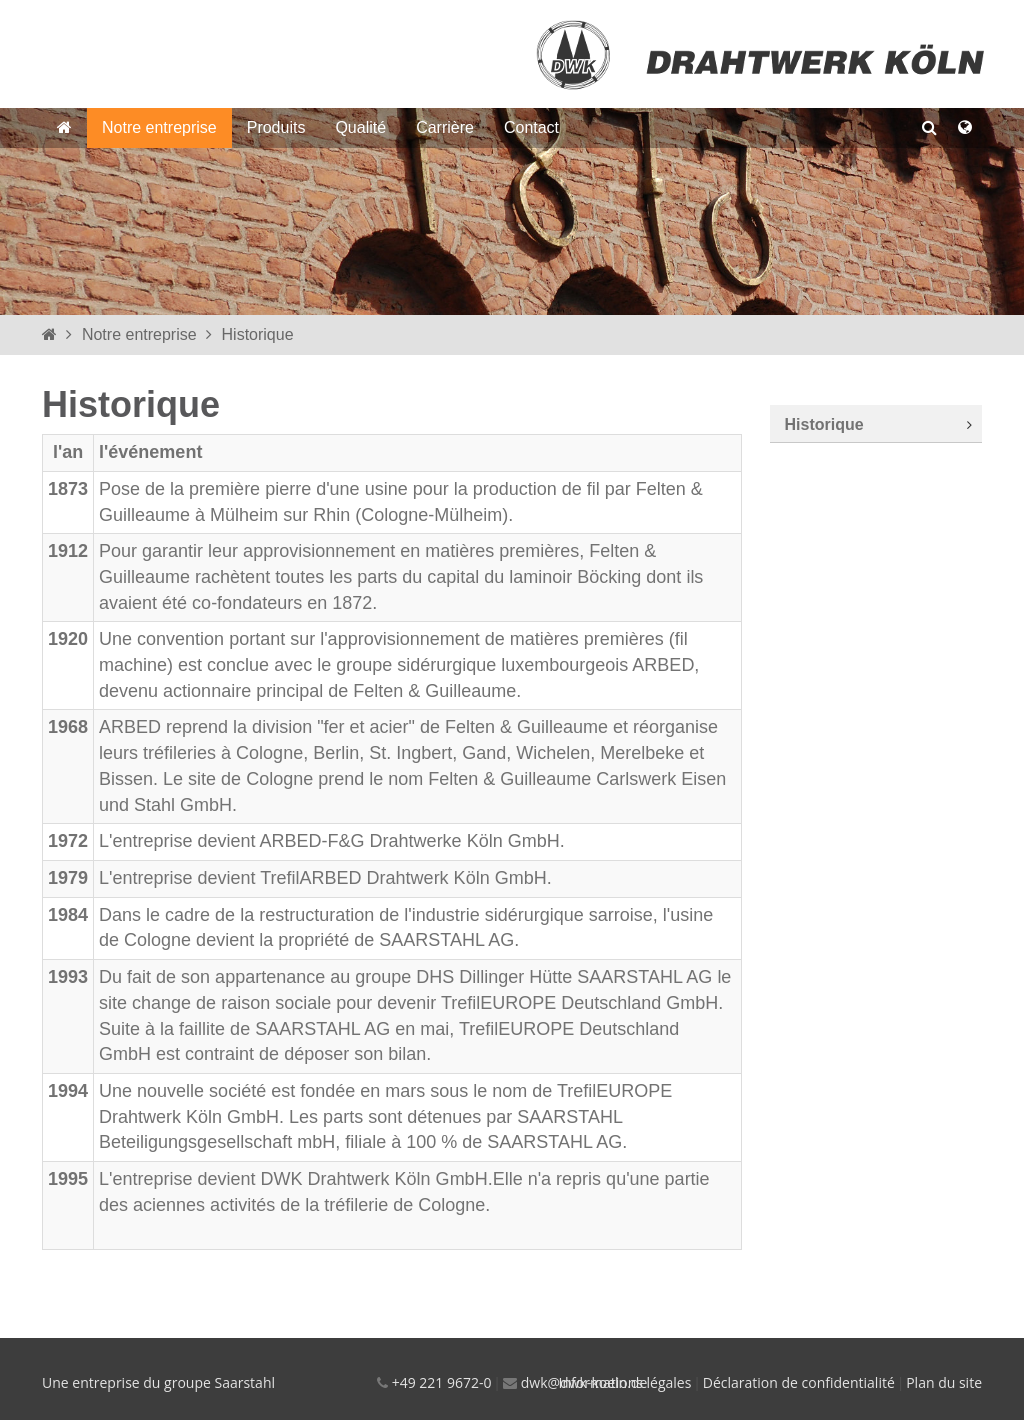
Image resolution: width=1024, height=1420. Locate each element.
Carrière (445, 127)
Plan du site (944, 1382)
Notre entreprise (159, 127)
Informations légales (625, 1382)
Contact (531, 127)
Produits (276, 127)
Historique (258, 334)
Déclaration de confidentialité (799, 1382)
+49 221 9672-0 (442, 1382)
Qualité (360, 127)
